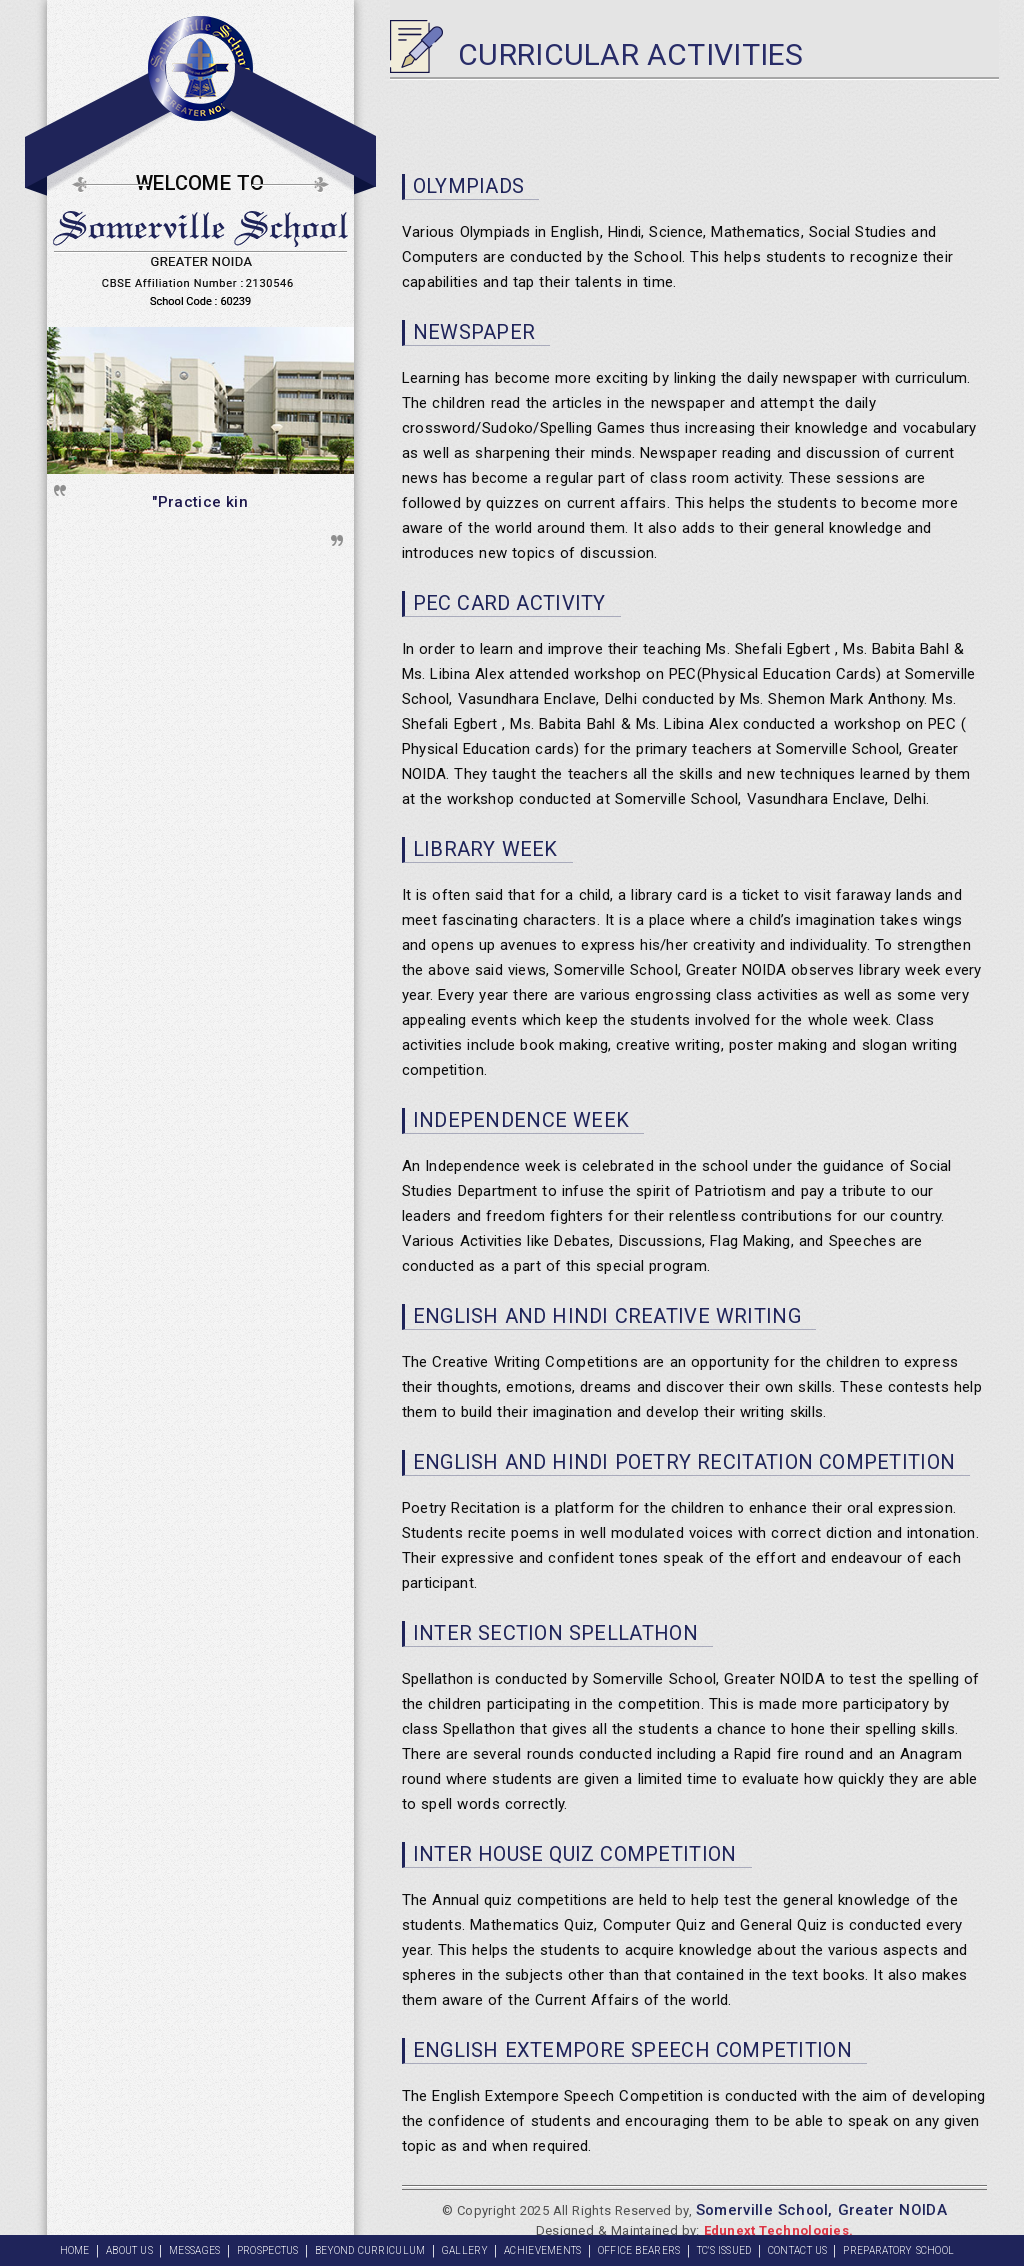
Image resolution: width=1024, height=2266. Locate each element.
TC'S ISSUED (724, 2250)
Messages (194, 2250)
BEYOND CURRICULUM (370, 2250)
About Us (129, 2250)
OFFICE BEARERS (639, 2250)
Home (75, 2250)
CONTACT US (798, 2250)
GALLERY (465, 2250)
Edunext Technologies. (779, 2230)
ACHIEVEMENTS (543, 2250)
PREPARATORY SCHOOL (898, 2250)
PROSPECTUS (268, 2250)
